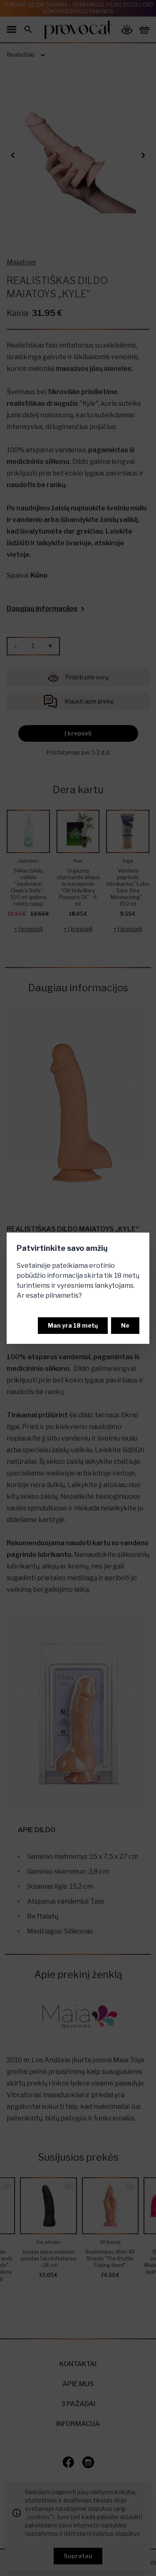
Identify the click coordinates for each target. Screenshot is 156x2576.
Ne (125, 1325)
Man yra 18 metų (73, 1325)
